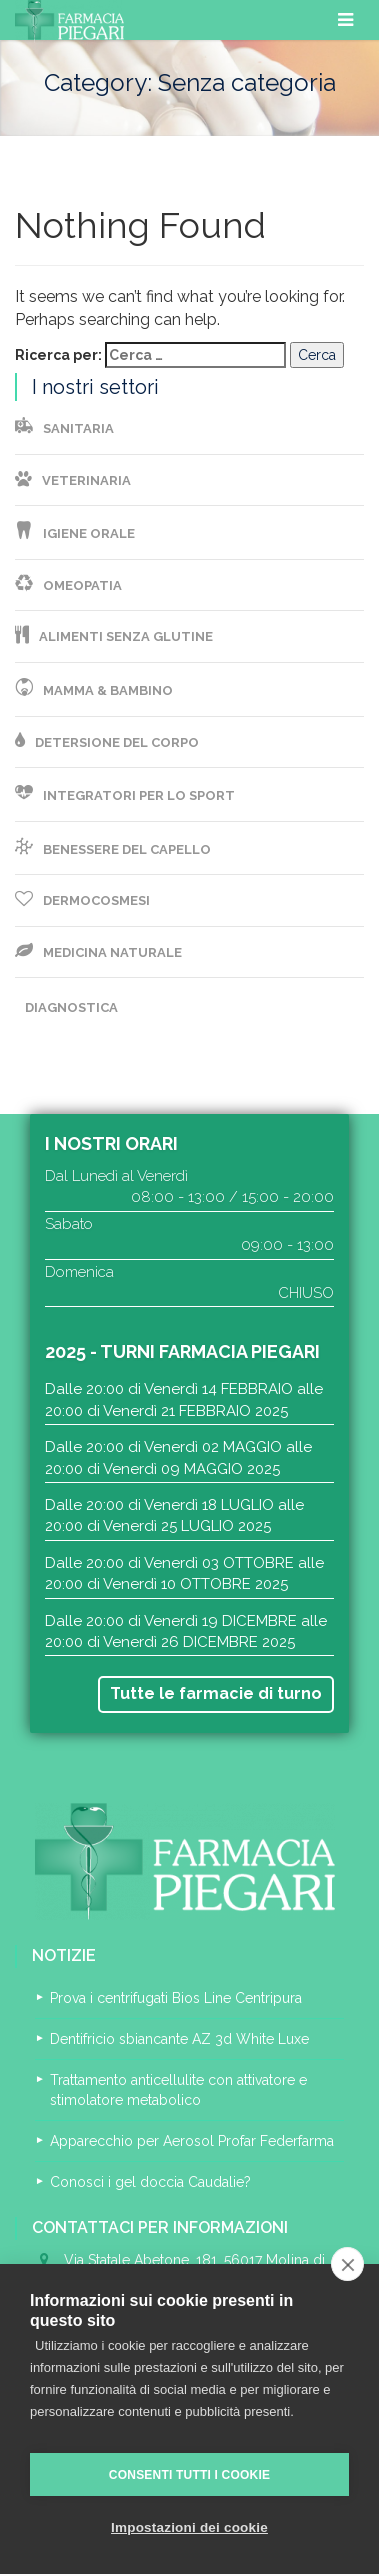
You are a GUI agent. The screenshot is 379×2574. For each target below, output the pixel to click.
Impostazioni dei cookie (189, 2527)
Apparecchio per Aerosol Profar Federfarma (192, 2141)
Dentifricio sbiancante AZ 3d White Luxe (179, 2039)
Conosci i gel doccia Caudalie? (150, 2182)
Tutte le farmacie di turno (216, 1693)
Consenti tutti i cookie (189, 2475)
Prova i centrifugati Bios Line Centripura (176, 1998)
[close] (347, 2264)
